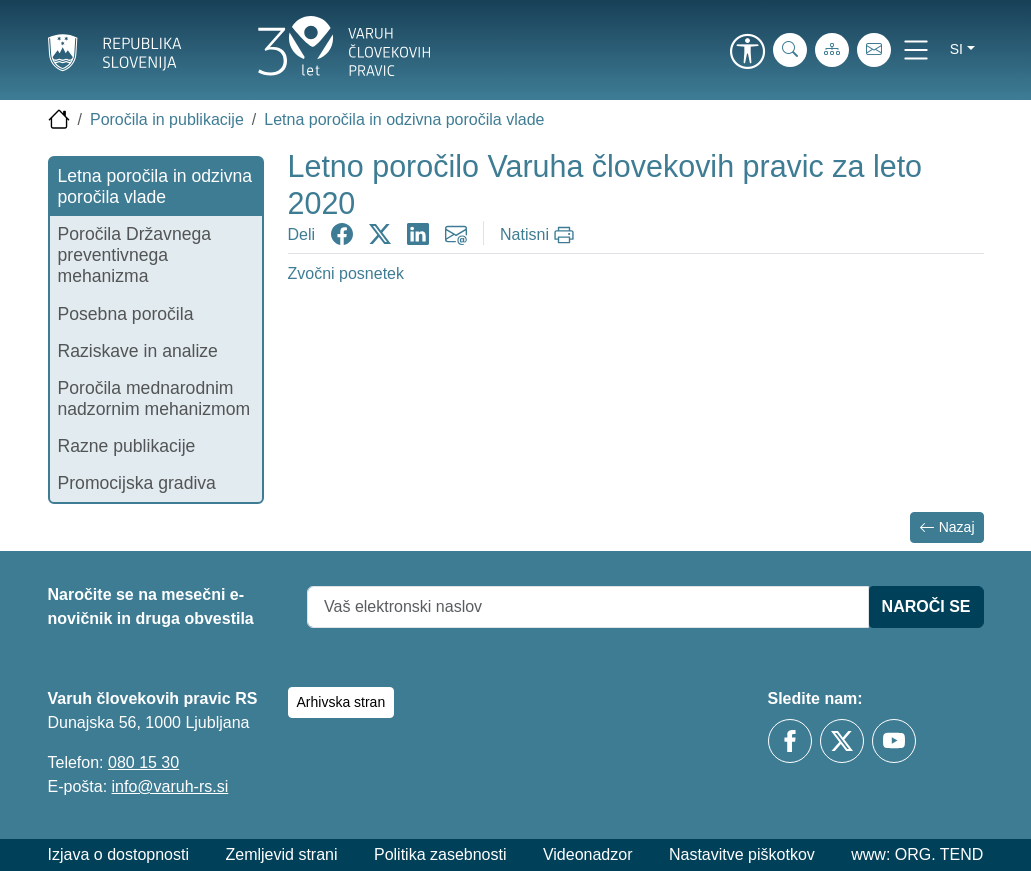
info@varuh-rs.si (170, 786)
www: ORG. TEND (917, 854)
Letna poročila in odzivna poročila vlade (404, 119)
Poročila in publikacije (167, 119)
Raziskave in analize (138, 351)
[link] (748, 53)
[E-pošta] (874, 50)
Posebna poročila (126, 314)
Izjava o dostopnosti (118, 854)
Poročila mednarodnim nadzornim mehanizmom (154, 398)
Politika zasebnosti (440, 854)
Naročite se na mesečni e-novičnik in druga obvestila (151, 606)
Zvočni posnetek (346, 273)
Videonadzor (588, 854)
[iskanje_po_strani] (790, 50)
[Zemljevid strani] (832, 50)
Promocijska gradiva (137, 483)
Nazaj (947, 527)
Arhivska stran (341, 702)
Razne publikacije (127, 446)
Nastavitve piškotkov (742, 854)
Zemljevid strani (281, 854)
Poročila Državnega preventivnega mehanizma (135, 255)
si (956, 49)
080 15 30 (143, 762)
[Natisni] (539, 235)
